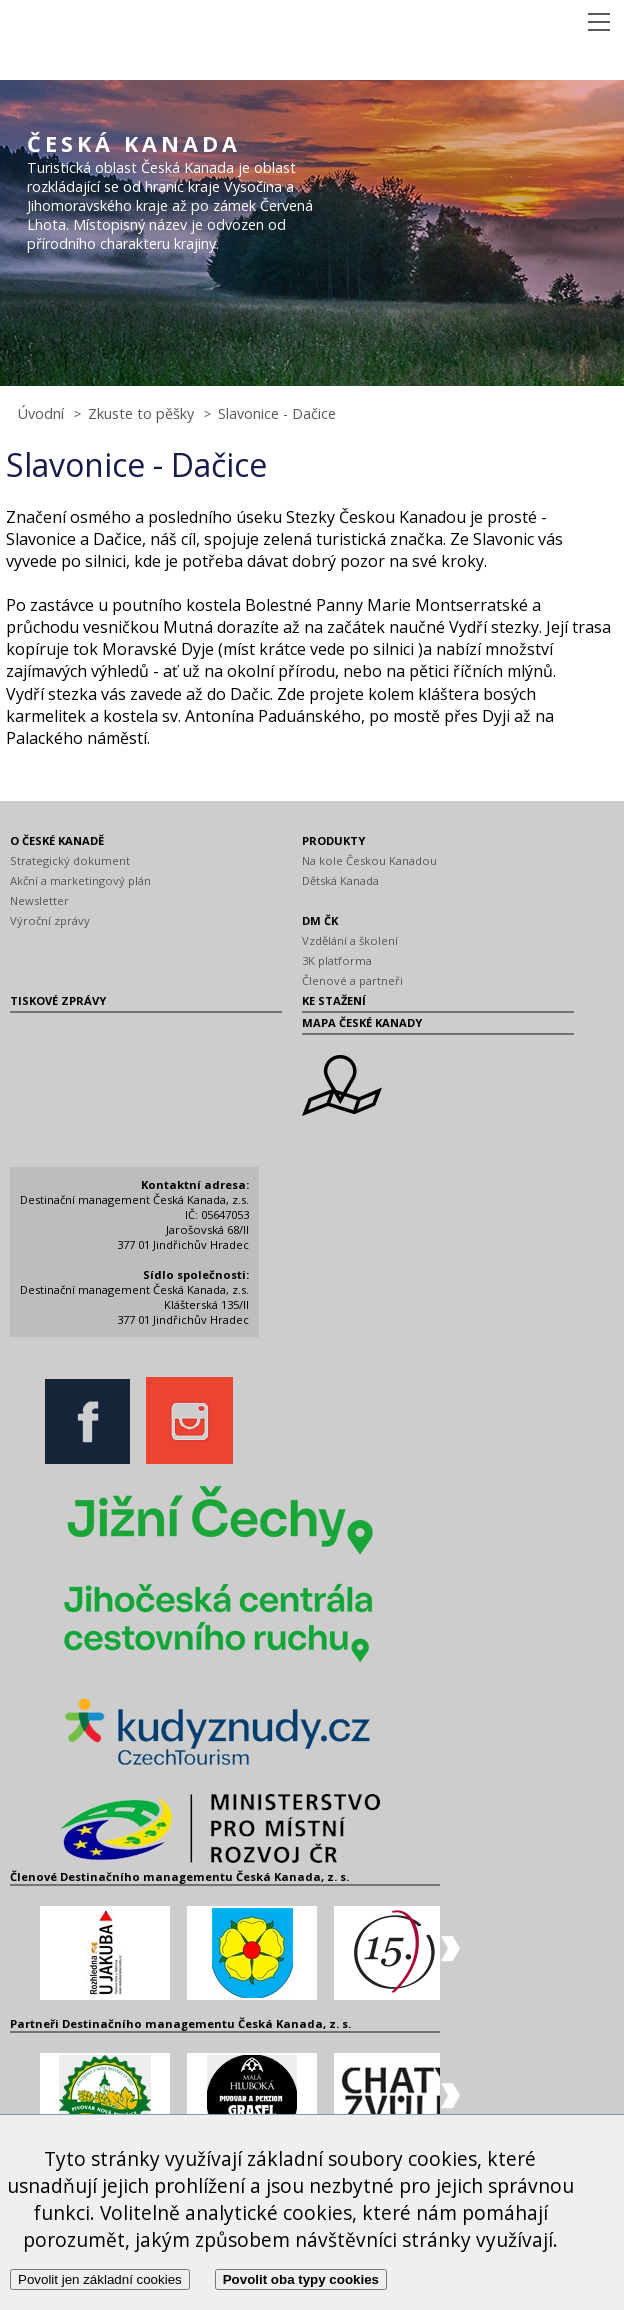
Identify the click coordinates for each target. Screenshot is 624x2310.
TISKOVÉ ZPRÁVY (58, 1000)
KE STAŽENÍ (334, 1000)
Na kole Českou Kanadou (369, 860)
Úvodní (41, 413)
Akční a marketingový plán (80, 880)
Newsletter (39, 900)
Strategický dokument (70, 860)
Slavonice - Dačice (277, 413)
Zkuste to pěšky (141, 413)
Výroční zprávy (50, 920)
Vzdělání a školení (350, 940)
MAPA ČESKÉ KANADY (362, 1022)
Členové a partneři (352, 980)
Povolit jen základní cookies (100, 2279)
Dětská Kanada (340, 880)
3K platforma (337, 960)
